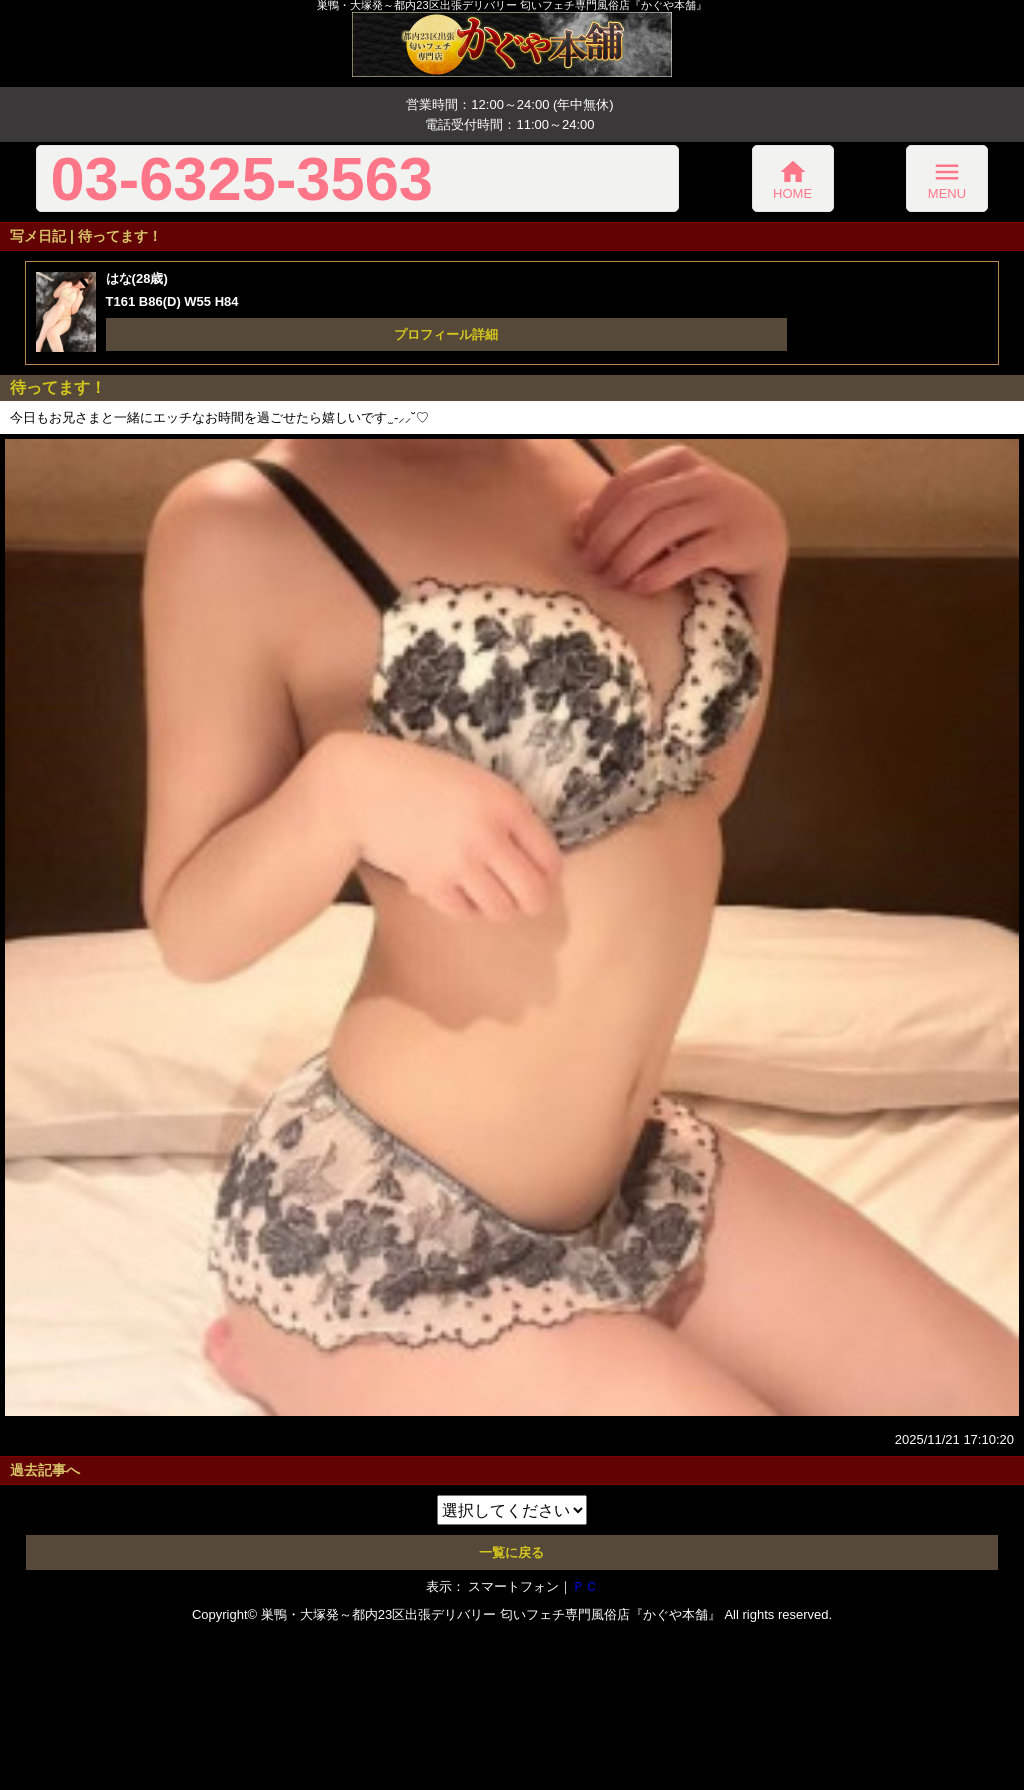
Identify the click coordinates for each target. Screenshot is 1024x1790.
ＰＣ (585, 1586)
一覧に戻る (511, 1552)
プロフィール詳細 (446, 334)
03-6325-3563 (241, 178)
